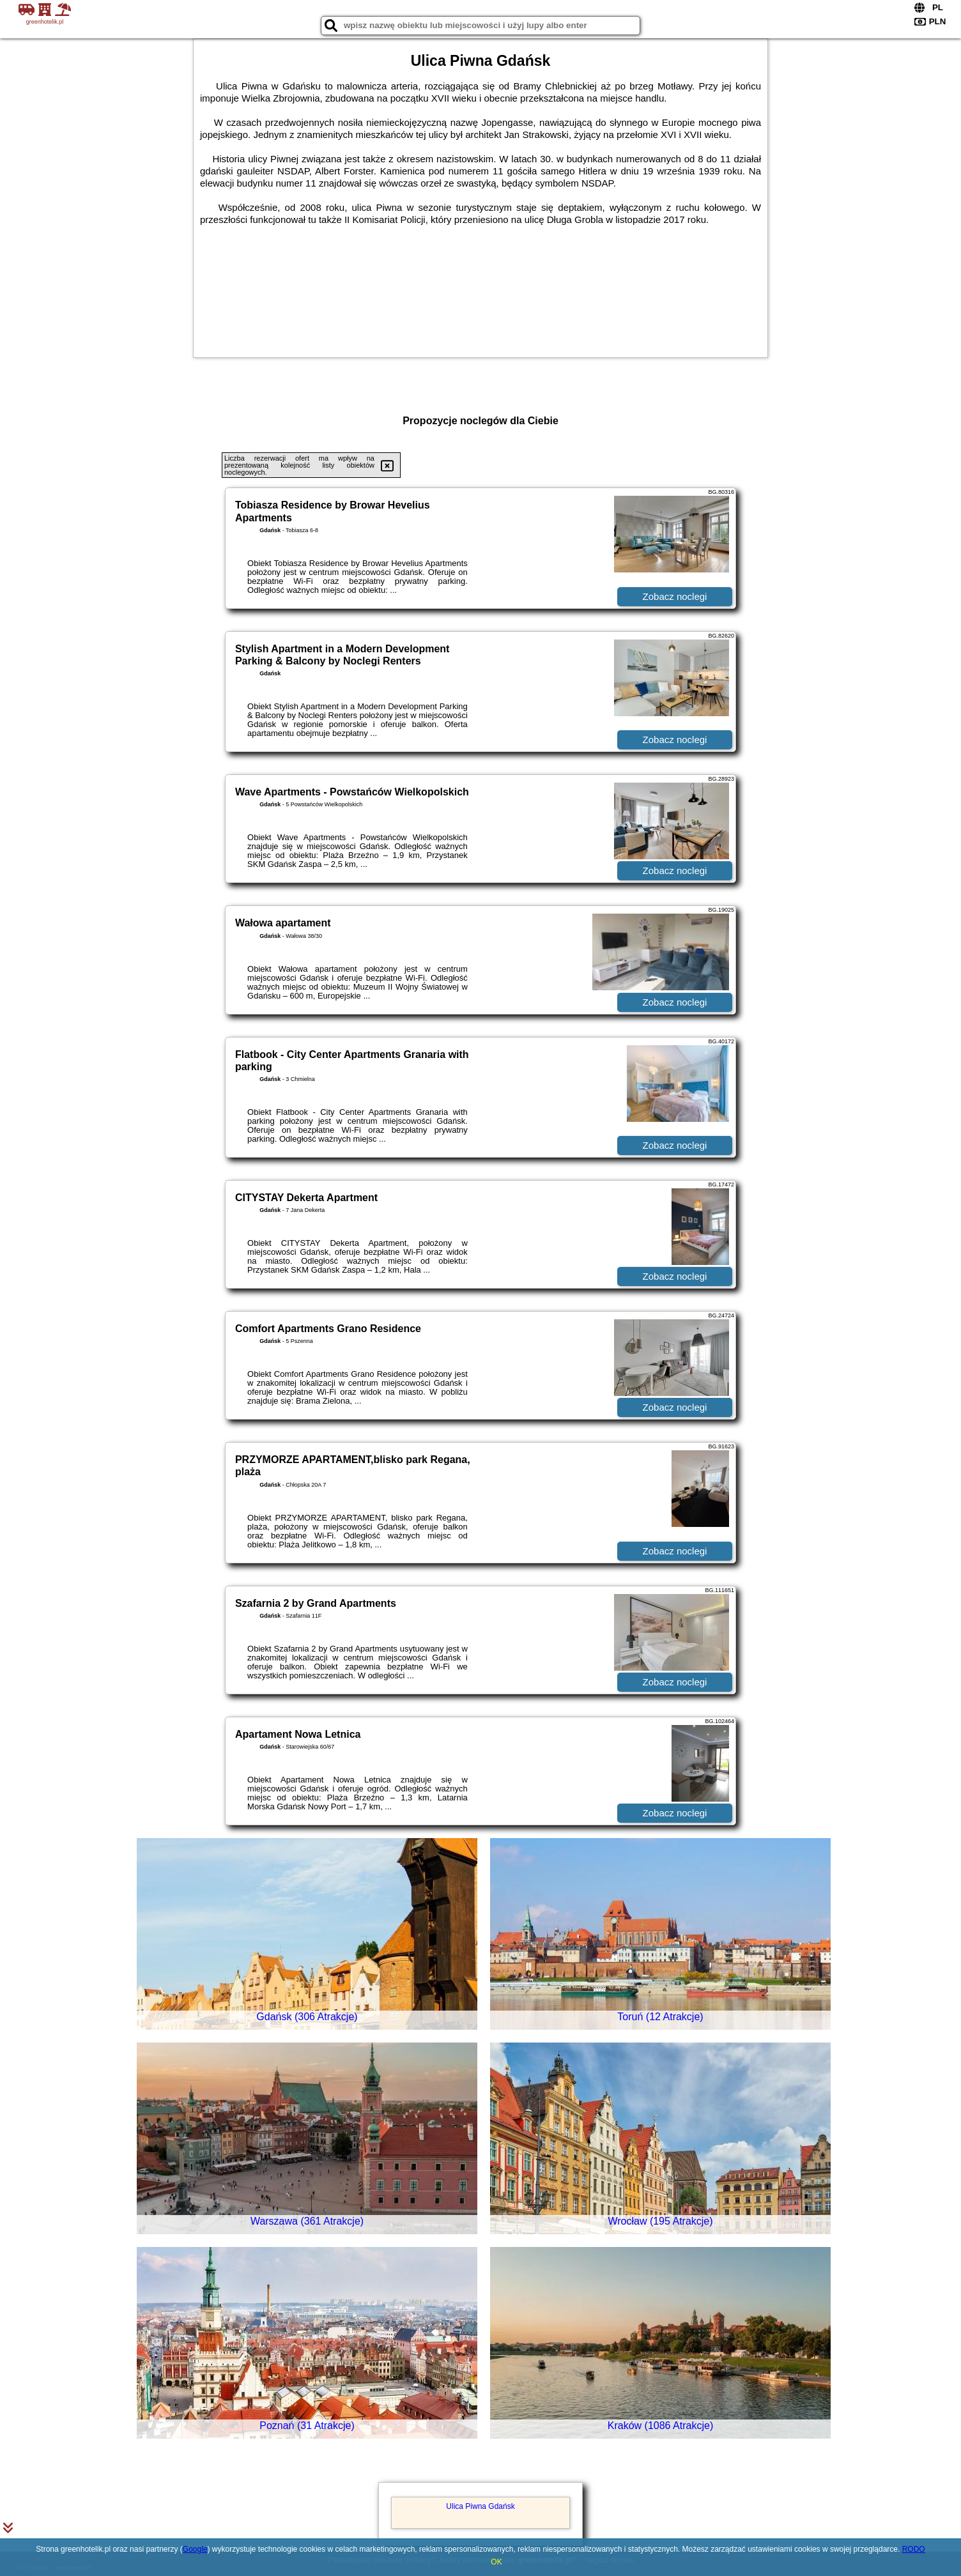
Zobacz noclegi (675, 596)
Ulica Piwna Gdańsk (480, 2506)
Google (195, 2549)
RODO (913, 2549)
